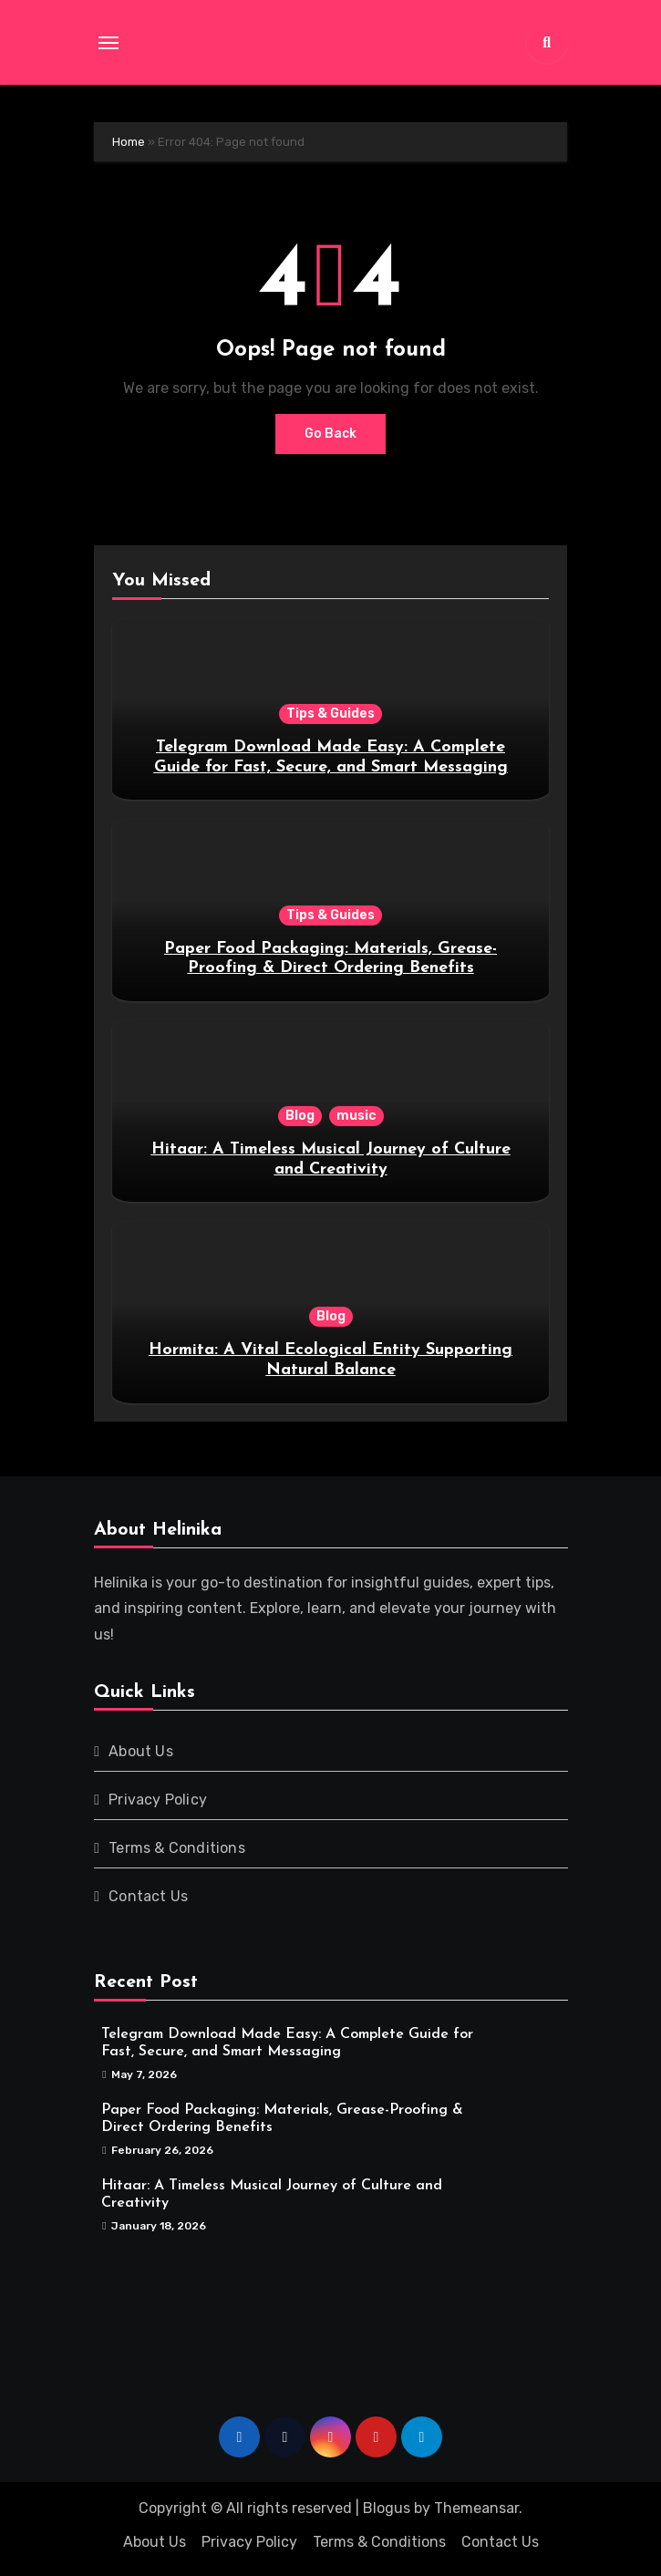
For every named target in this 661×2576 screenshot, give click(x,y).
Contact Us (148, 1896)
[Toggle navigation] (108, 43)
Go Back (330, 433)
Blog (300, 1115)
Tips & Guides (330, 713)
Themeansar (476, 2508)
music (356, 1115)
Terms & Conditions (176, 1848)
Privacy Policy (157, 1799)
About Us (140, 1751)
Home (128, 142)
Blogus (386, 2508)
